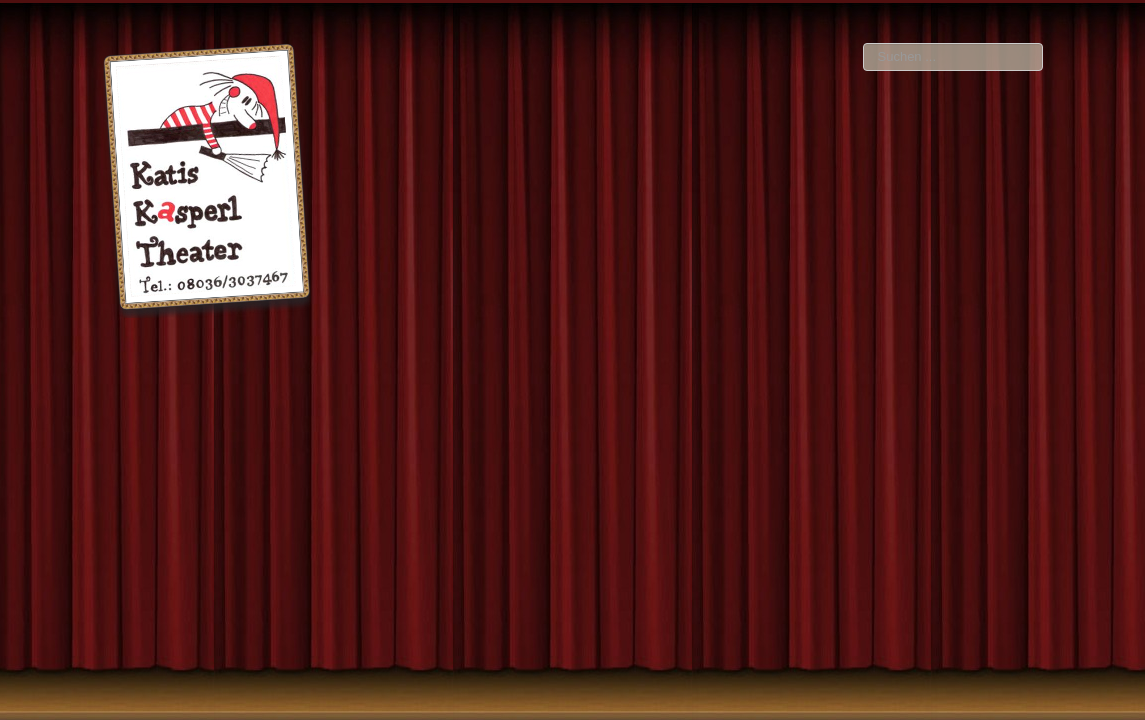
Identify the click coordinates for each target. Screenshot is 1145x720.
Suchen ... (863, 43)
